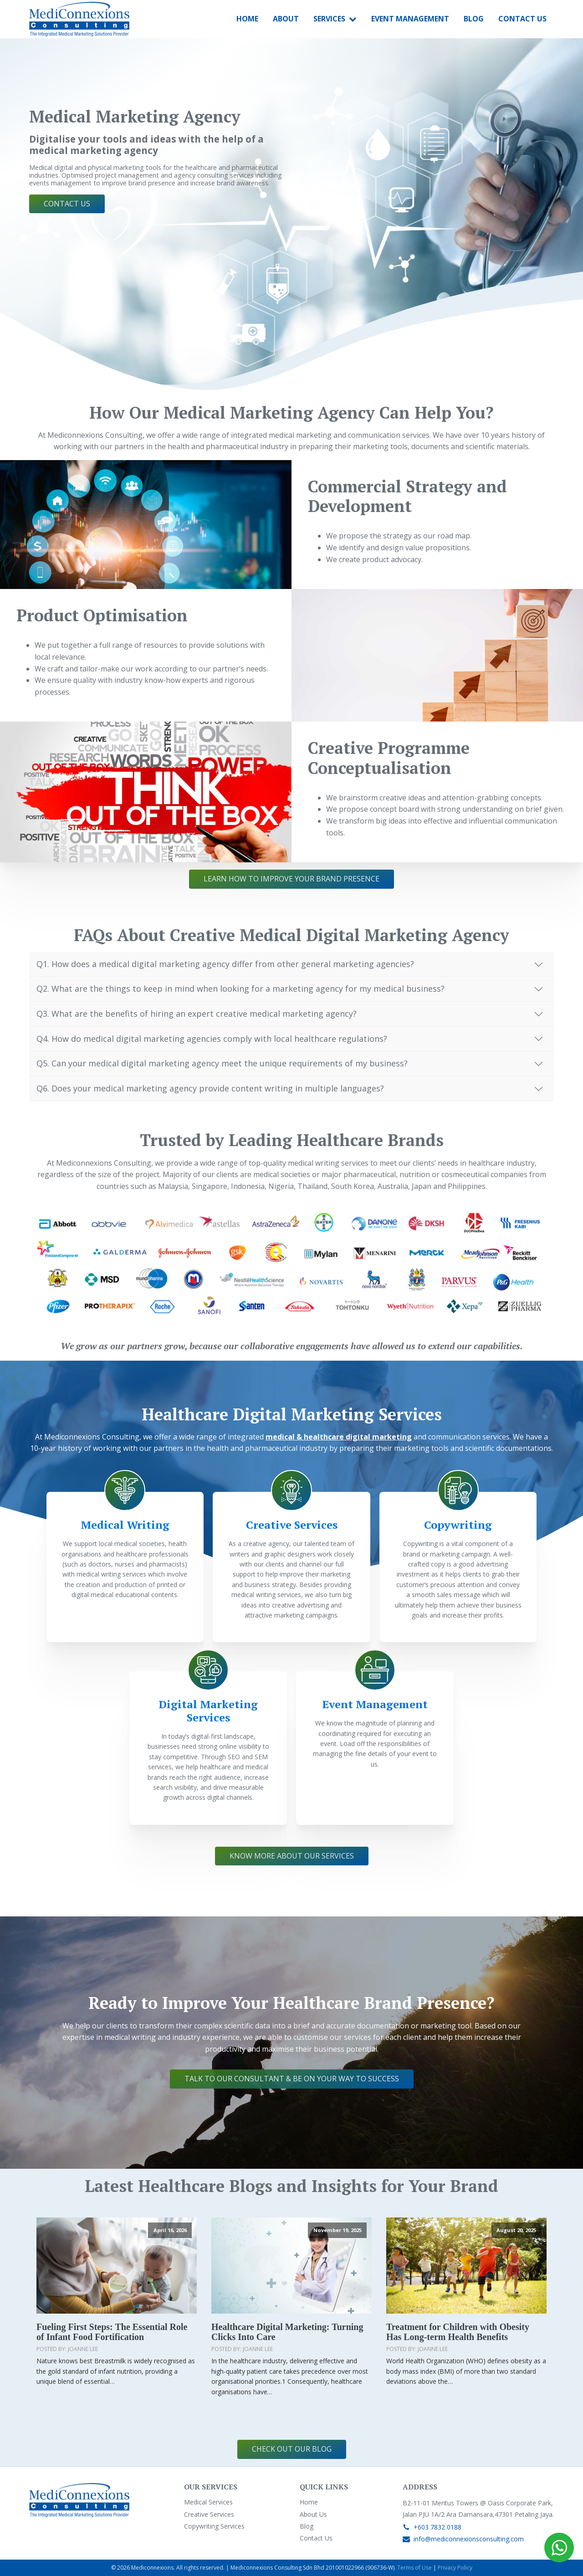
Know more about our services (292, 1856)
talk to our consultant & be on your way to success (291, 2079)
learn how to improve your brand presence (291, 879)
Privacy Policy (455, 2567)
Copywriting (458, 1524)
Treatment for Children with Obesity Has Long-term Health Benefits (457, 2332)
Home (247, 19)
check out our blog (292, 2449)
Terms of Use (414, 2567)
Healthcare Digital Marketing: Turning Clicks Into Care (287, 2332)
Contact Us (522, 19)
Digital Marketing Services (208, 1711)
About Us (313, 2514)
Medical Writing (125, 1524)
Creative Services (292, 1524)
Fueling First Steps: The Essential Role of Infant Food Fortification (111, 2332)
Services (335, 19)
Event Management (410, 19)
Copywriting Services (214, 2526)
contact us (67, 204)
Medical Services (208, 2502)
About (286, 19)
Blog (474, 19)
